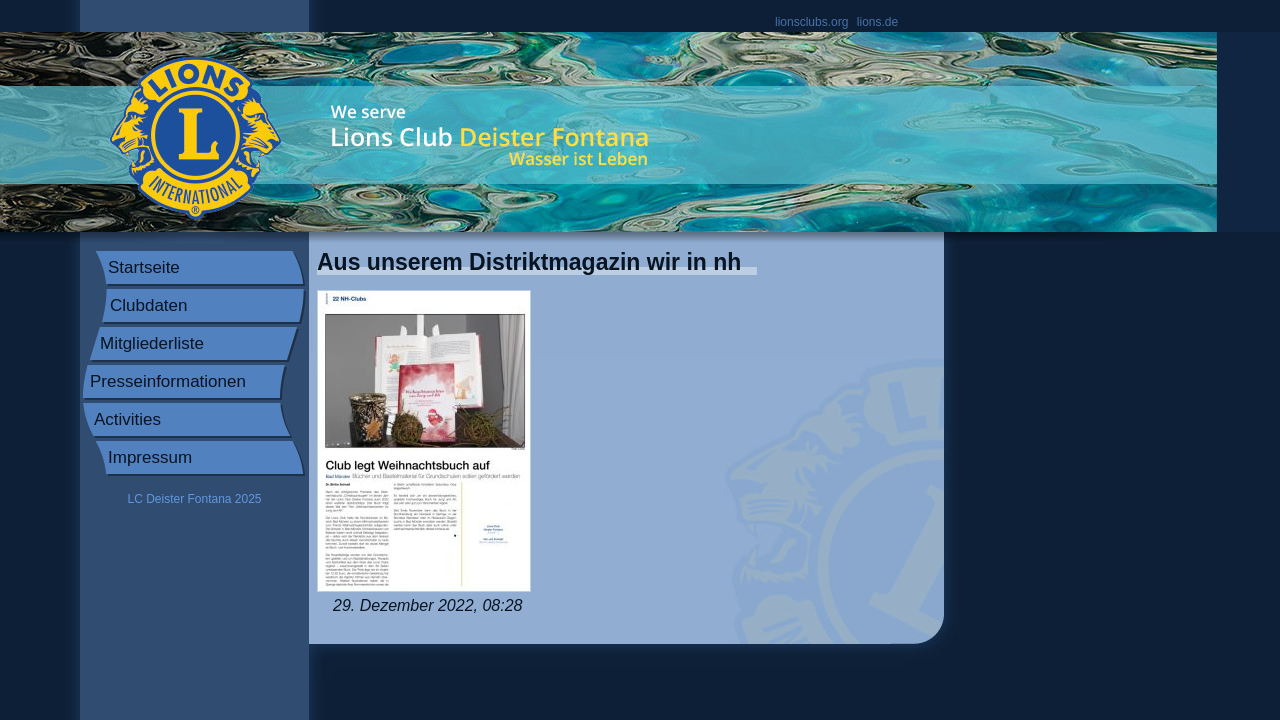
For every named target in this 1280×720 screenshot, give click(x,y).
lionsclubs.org (811, 22)
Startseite (144, 267)
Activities (127, 419)
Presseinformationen (168, 381)
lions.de (877, 22)
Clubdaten (149, 305)
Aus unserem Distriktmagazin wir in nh (529, 262)
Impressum (150, 457)
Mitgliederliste (152, 343)
